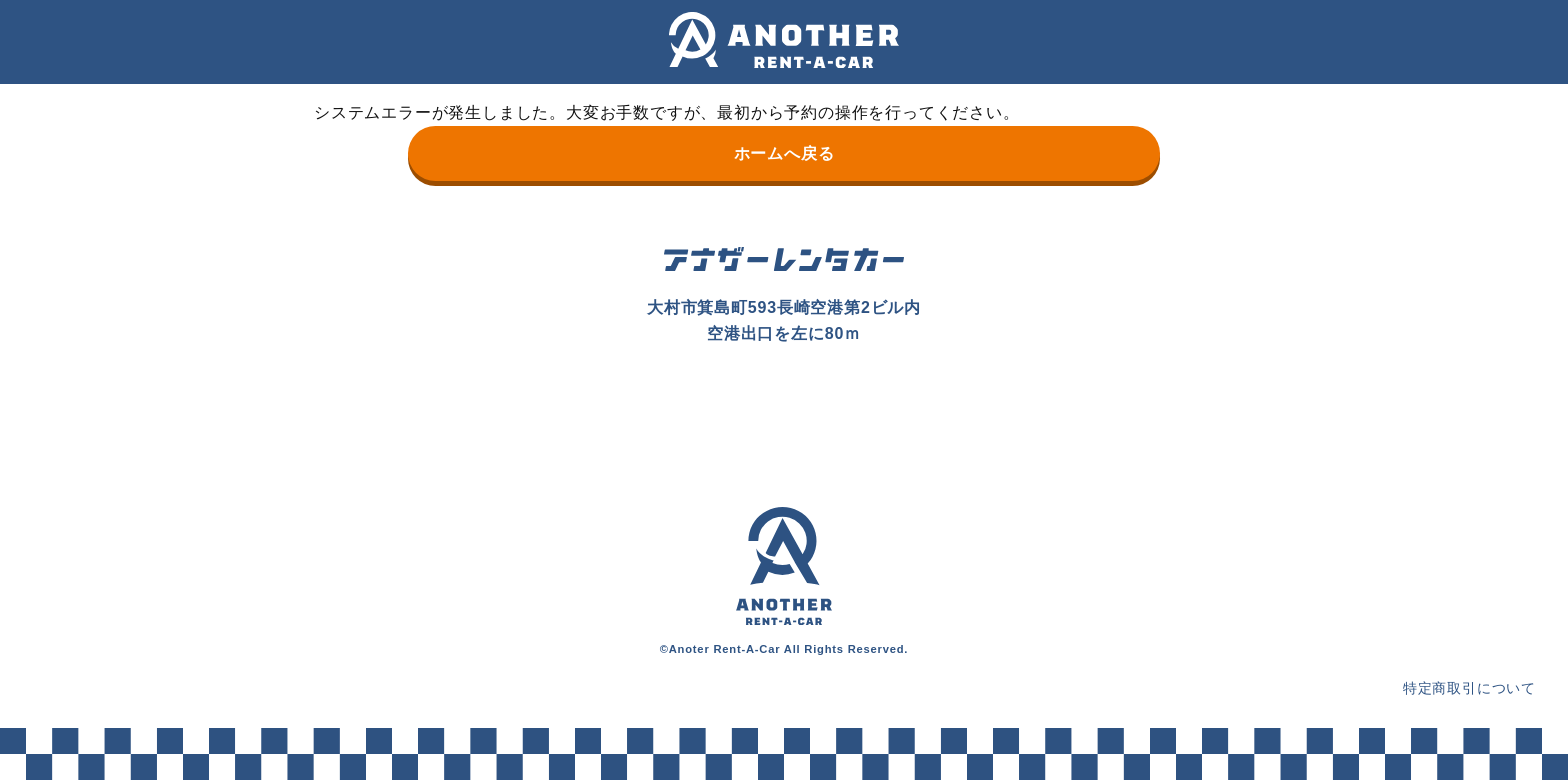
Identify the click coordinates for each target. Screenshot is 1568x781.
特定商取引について (1469, 688)
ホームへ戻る (784, 153)
